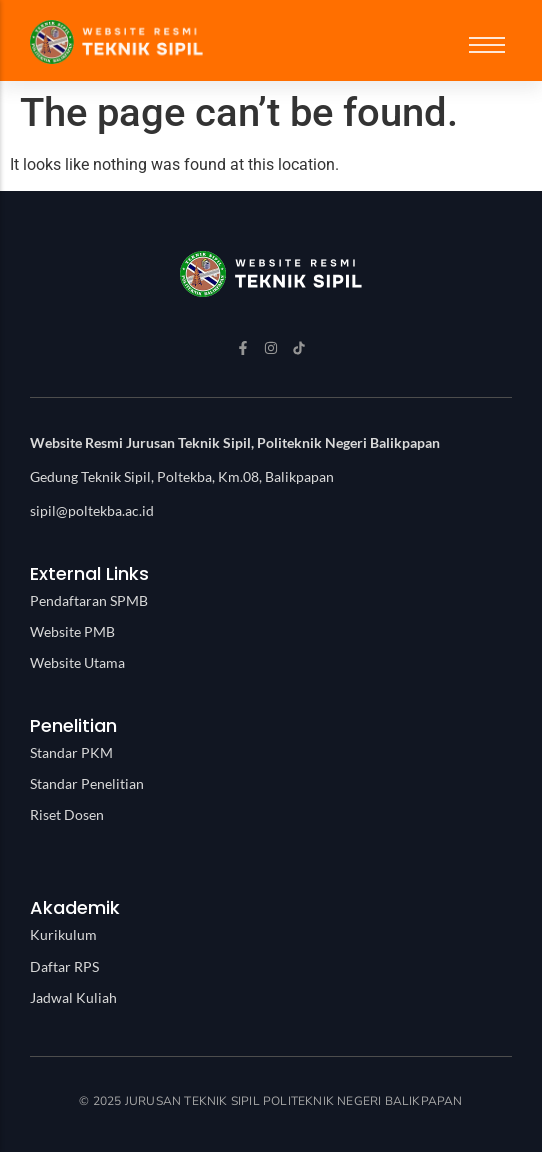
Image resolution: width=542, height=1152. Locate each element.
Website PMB (72, 631)
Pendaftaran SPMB (89, 600)
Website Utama (77, 662)
